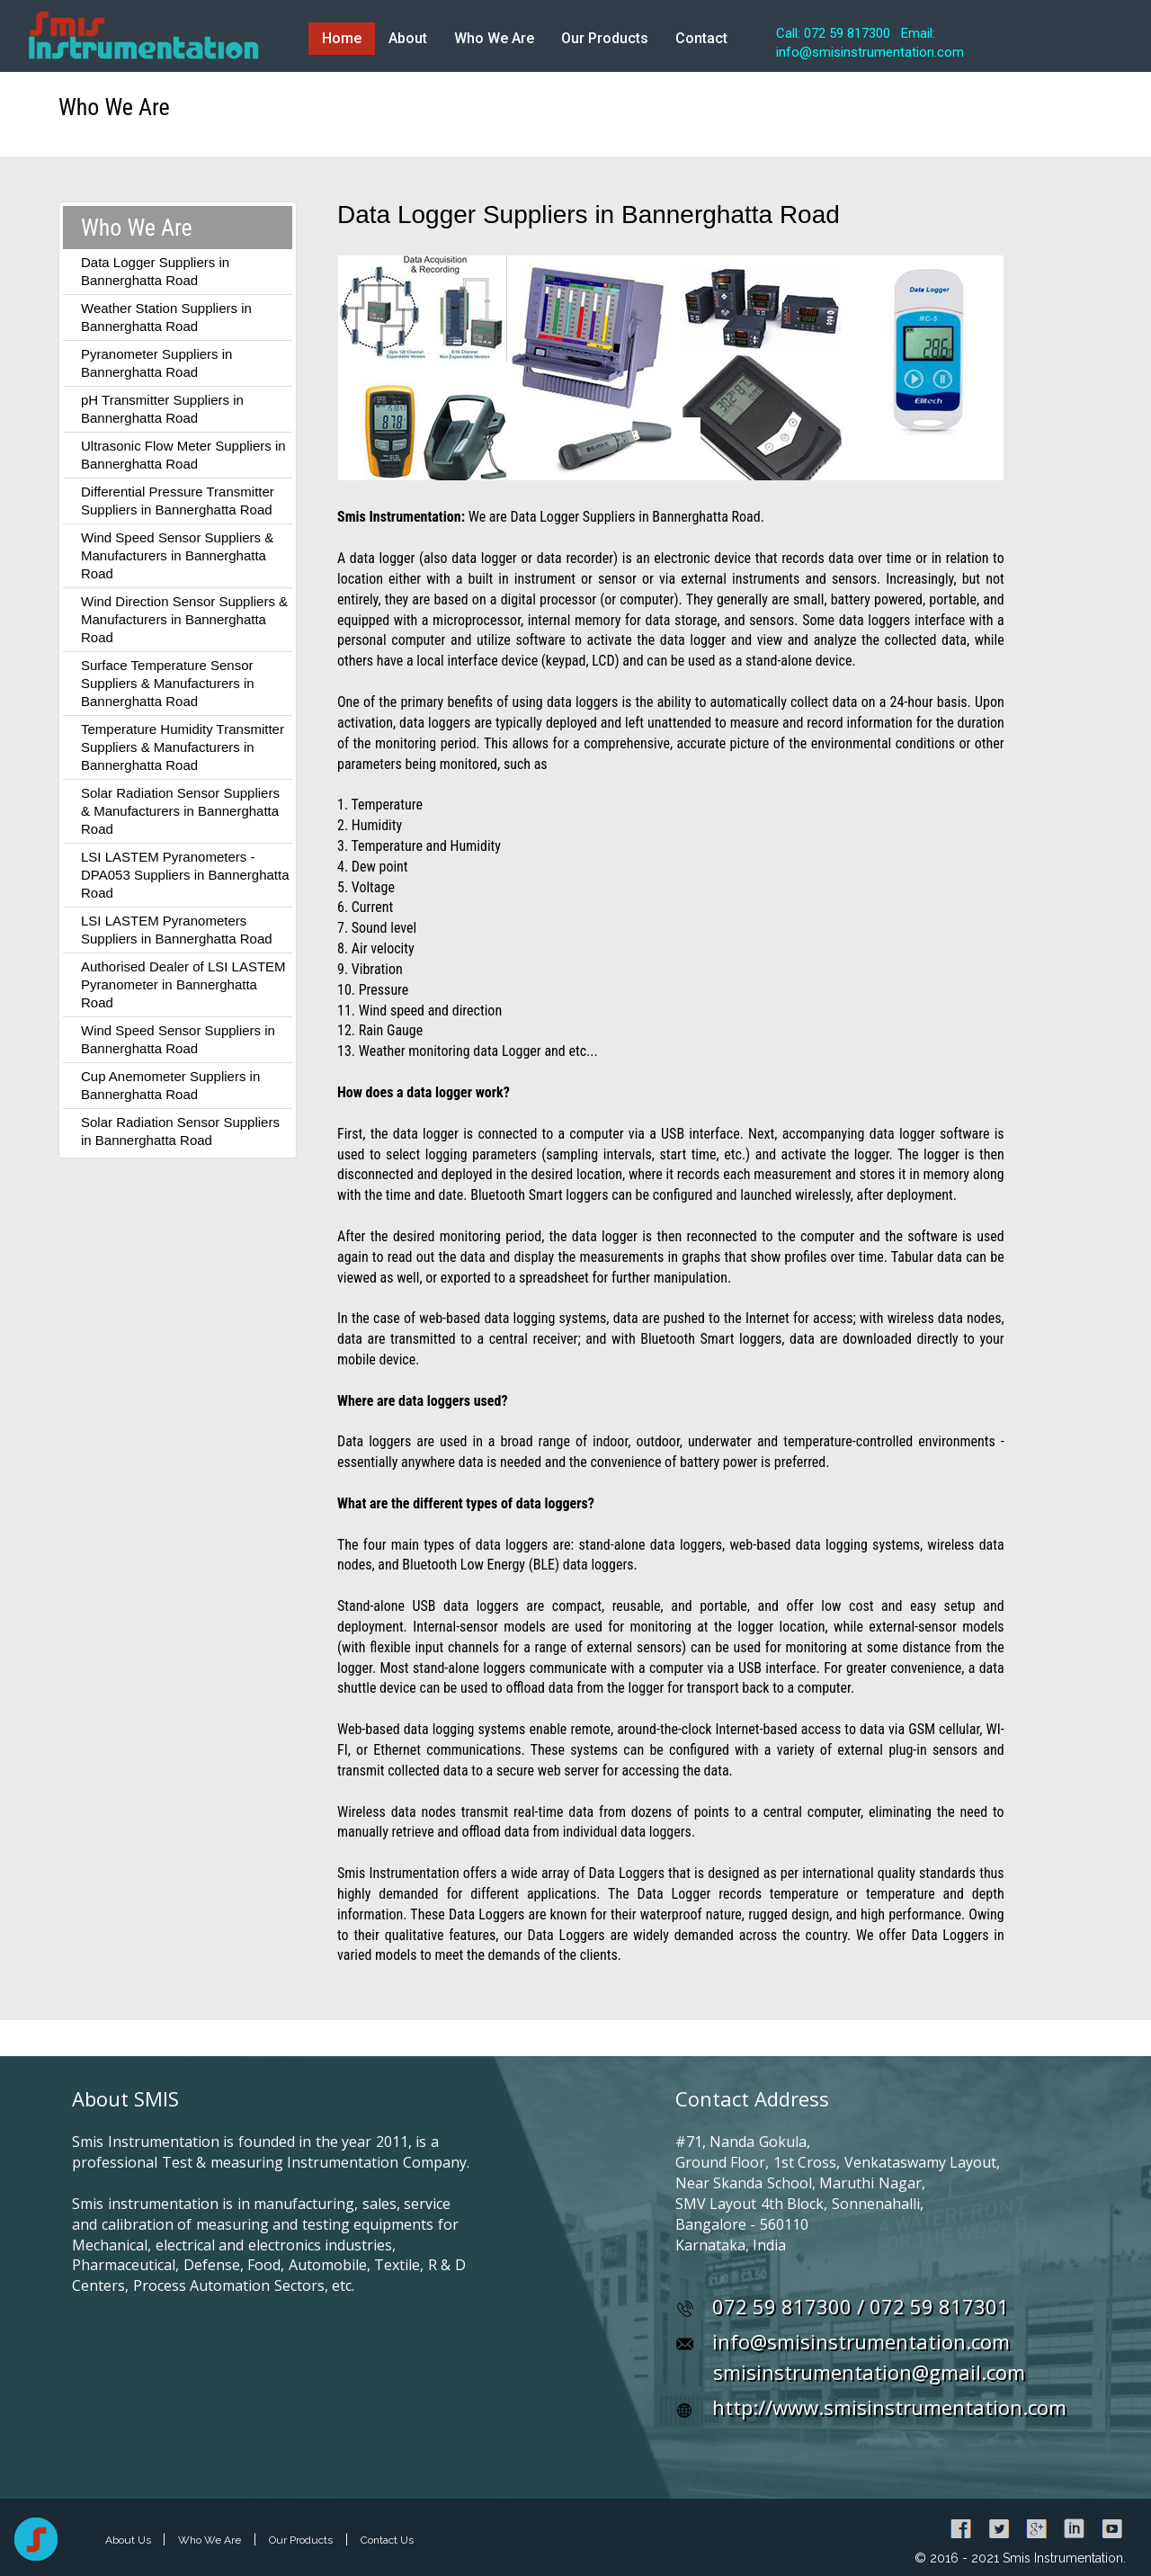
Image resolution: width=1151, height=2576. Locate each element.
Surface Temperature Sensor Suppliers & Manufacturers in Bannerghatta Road (167, 683)
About (407, 38)
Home (341, 38)
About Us (129, 2540)
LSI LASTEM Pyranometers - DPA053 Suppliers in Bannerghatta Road (185, 874)
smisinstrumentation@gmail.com (869, 2371)
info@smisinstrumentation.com (861, 2341)
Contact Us (387, 2540)
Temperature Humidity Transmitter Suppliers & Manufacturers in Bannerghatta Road (182, 747)
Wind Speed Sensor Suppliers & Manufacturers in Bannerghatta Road (177, 555)
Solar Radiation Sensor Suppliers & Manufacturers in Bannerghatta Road (180, 810)
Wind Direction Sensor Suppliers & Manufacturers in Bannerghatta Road (184, 619)
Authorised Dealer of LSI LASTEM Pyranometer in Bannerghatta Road (183, 984)
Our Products (604, 38)
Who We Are (494, 38)
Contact (701, 38)
